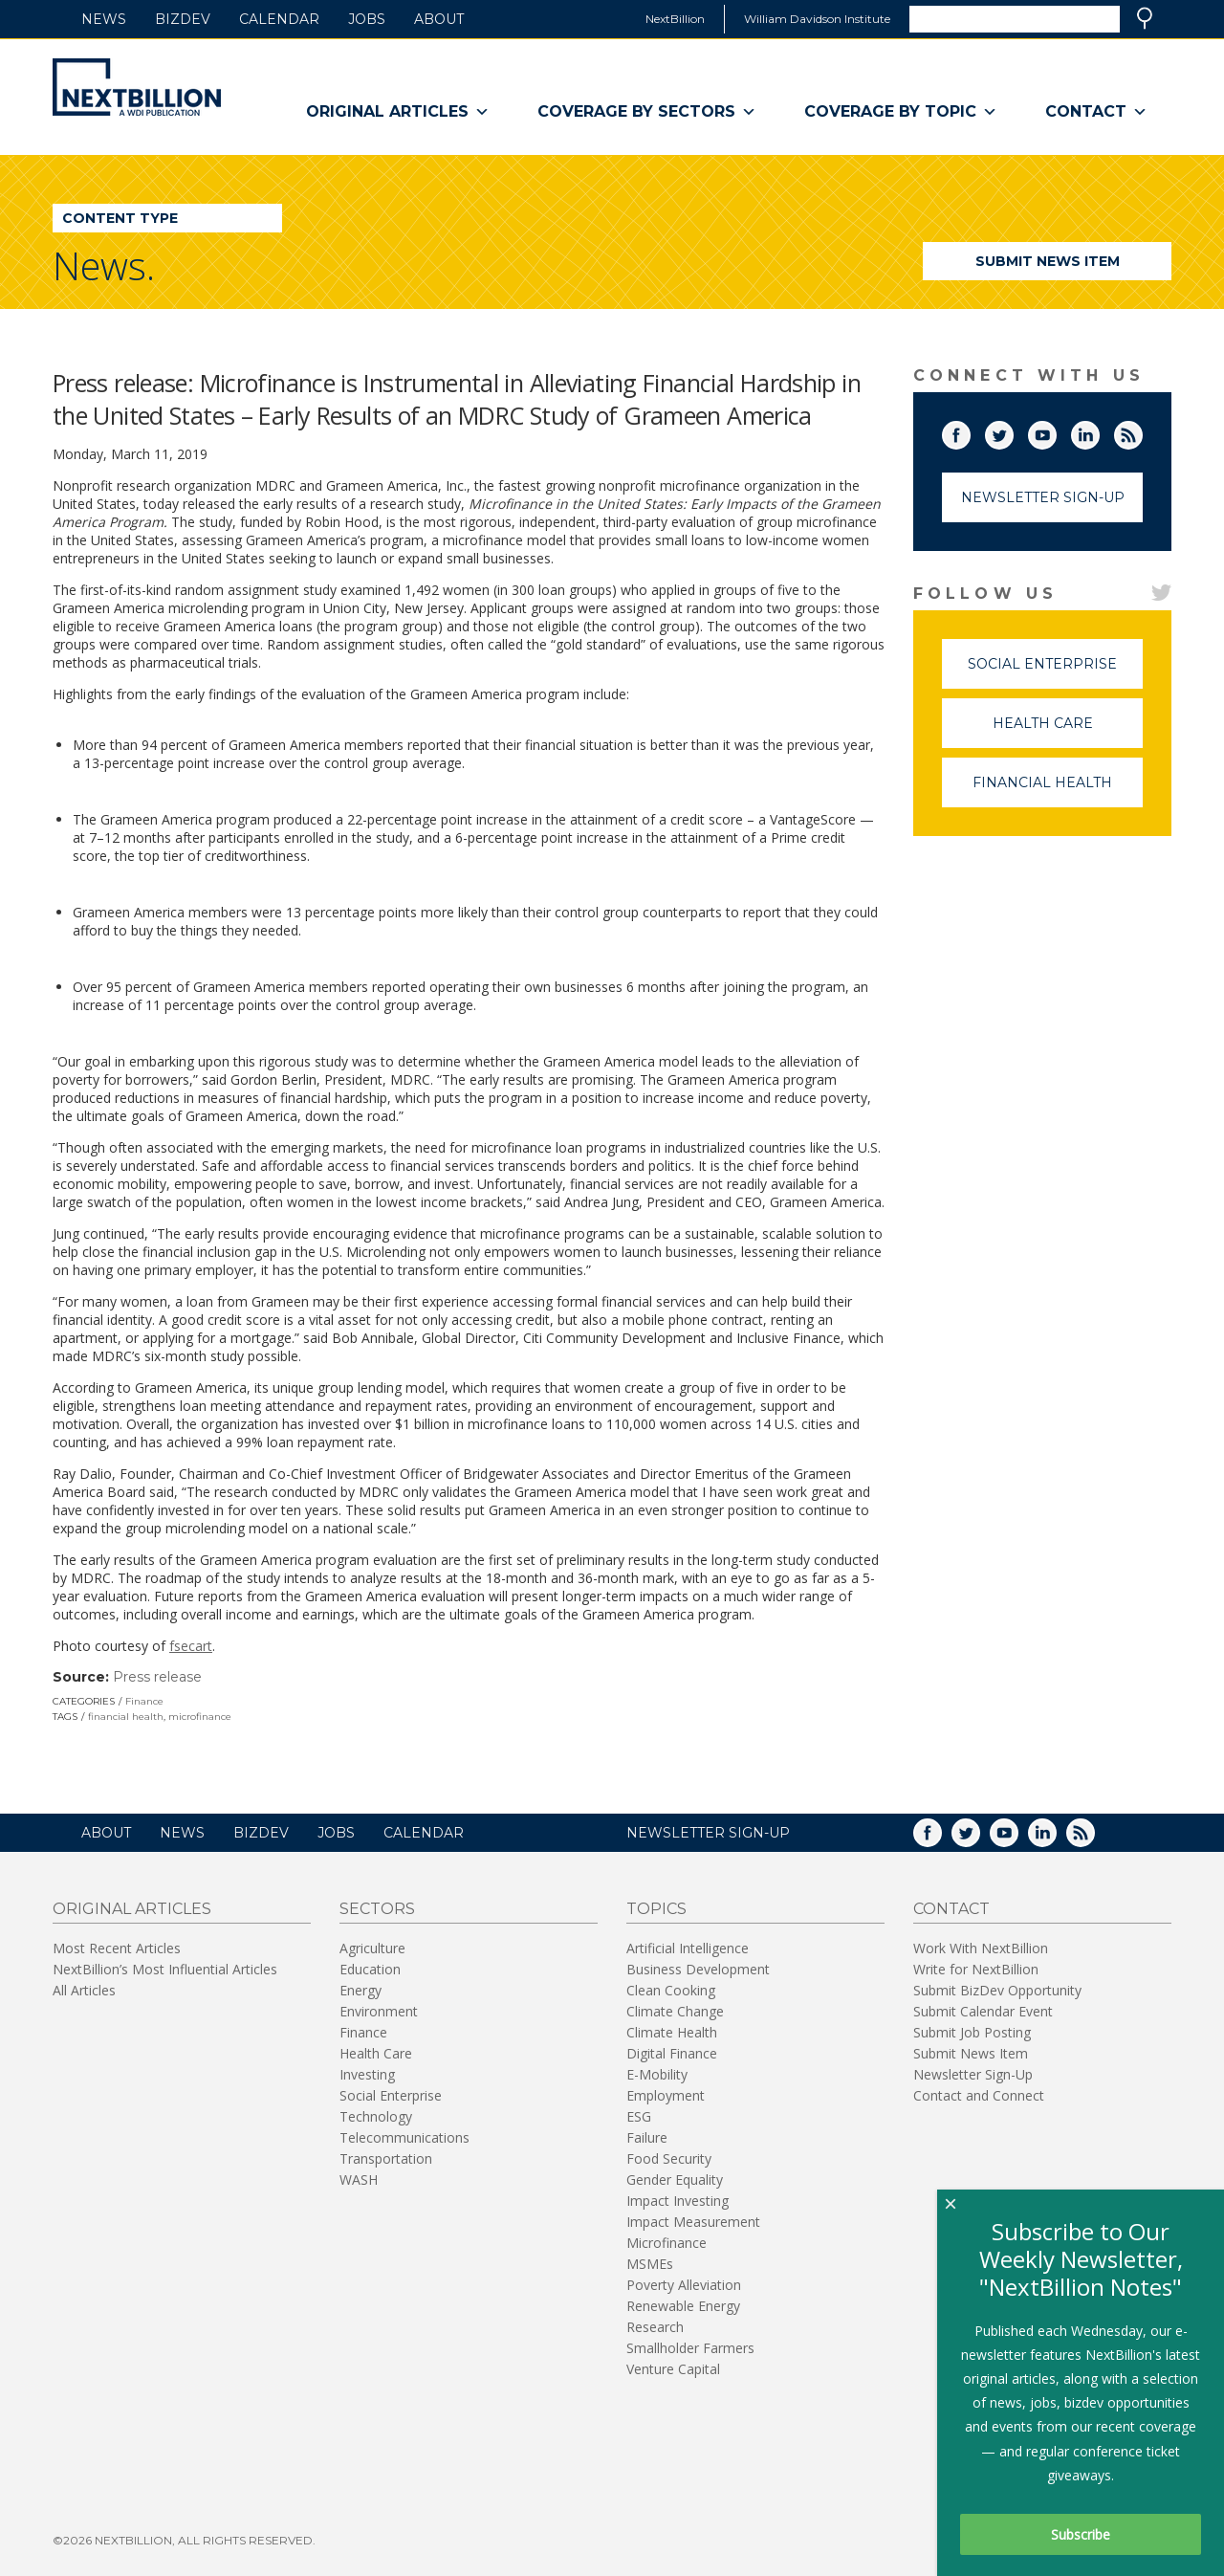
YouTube (1056, 431)
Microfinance (666, 2243)
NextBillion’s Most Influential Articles (165, 1969)
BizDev (182, 19)
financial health (126, 1716)
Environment (378, 2011)
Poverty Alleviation (683, 2285)
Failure (646, 2137)
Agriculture (372, 1948)
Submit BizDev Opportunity (997, 1990)
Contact (1096, 112)
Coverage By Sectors (646, 112)
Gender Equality (674, 2179)
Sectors (377, 1909)
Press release (157, 1676)
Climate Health (671, 2032)
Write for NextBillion (975, 1969)
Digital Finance (671, 2053)
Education (370, 1969)
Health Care (1068, 731)
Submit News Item (1047, 261)
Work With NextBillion (980, 1948)
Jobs (366, 19)
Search (1144, 18)
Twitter (1013, 431)
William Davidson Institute (817, 18)
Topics (656, 1909)
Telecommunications (404, 2137)
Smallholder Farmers (690, 2348)
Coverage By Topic (900, 112)
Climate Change (675, 2011)
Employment (665, 2095)
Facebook (970, 431)
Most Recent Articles (117, 1948)
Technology (375, 2116)
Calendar (279, 19)
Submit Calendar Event (983, 2011)
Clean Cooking (670, 1990)
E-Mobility (657, 2074)
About (439, 19)
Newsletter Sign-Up (1043, 497)
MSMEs (649, 2264)
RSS (1142, 431)
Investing (367, 2074)
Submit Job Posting (972, 2032)
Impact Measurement (693, 2222)
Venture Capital (673, 2369)
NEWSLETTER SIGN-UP (708, 1832)
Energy (360, 1990)
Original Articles (398, 112)
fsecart (190, 1646)
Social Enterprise (1055, 672)
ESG (638, 2116)
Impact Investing (677, 2200)
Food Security (668, 2158)
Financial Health (1058, 790)
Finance (144, 1701)
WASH (358, 2179)
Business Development (698, 1969)
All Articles (84, 1990)
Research (655, 2327)
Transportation (385, 2158)
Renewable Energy (683, 2306)
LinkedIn (1099, 431)
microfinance (199, 1716)
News (103, 19)
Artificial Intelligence (687, 1948)
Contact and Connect (978, 2095)
